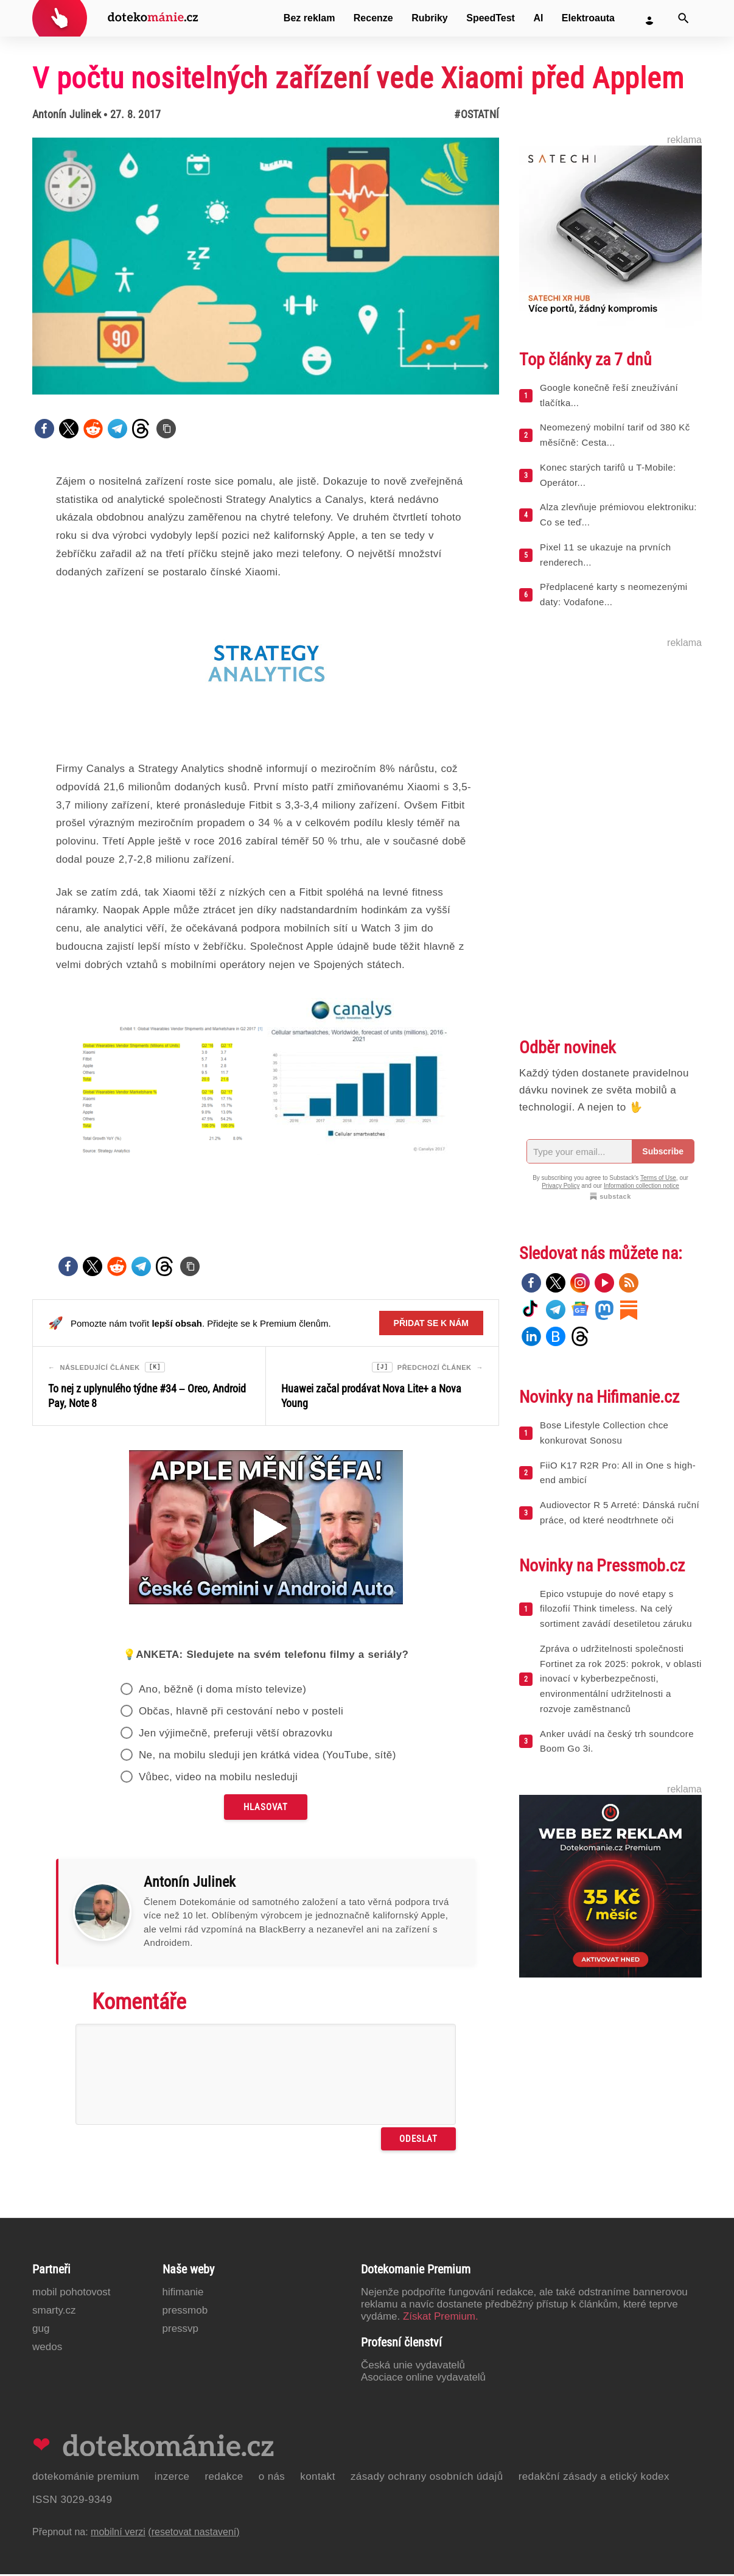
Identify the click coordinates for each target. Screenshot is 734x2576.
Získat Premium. (440, 2318)
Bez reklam (309, 18)
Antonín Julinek (66, 114)
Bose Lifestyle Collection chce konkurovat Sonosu (604, 1432)
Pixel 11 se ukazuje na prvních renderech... (605, 554)
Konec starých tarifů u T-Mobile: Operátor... (608, 475)
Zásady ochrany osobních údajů (427, 2478)
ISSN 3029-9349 (72, 2501)
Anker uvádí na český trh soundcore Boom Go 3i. (617, 1741)
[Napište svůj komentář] (265, 2076)
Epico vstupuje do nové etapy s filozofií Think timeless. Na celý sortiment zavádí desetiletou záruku (616, 1608)
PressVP (181, 2330)
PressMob (185, 2312)
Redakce (223, 2478)
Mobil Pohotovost (71, 2294)
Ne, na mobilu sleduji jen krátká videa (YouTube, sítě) (267, 1757)
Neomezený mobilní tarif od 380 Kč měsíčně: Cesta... (615, 434)
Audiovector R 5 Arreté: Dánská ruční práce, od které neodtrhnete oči (619, 1512)
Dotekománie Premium (85, 2478)
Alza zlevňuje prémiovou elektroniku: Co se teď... (618, 514)
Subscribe (662, 1151)
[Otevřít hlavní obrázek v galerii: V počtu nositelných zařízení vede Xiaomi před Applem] (265, 266)
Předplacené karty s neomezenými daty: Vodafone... (614, 594)
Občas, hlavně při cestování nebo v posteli (241, 1713)
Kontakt (317, 2478)
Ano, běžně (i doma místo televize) (222, 1691)
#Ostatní (476, 114)
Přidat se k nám (431, 1323)
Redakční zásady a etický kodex (594, 2478)
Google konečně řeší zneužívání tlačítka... (609, 395)
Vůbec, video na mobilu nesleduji (218, 1779)
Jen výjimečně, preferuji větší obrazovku (235, 1735)
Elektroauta (588, 18)
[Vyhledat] (683, 18)
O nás (272, 2478)
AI (538, 18)
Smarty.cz (53, 2312)
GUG (40, 2330)
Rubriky (429, 18)
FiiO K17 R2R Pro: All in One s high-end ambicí (618, 1473)
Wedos (47, 2348)
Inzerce (172, 2478)
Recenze (373, 18)
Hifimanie (183, 2294)
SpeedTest (490, 18)
